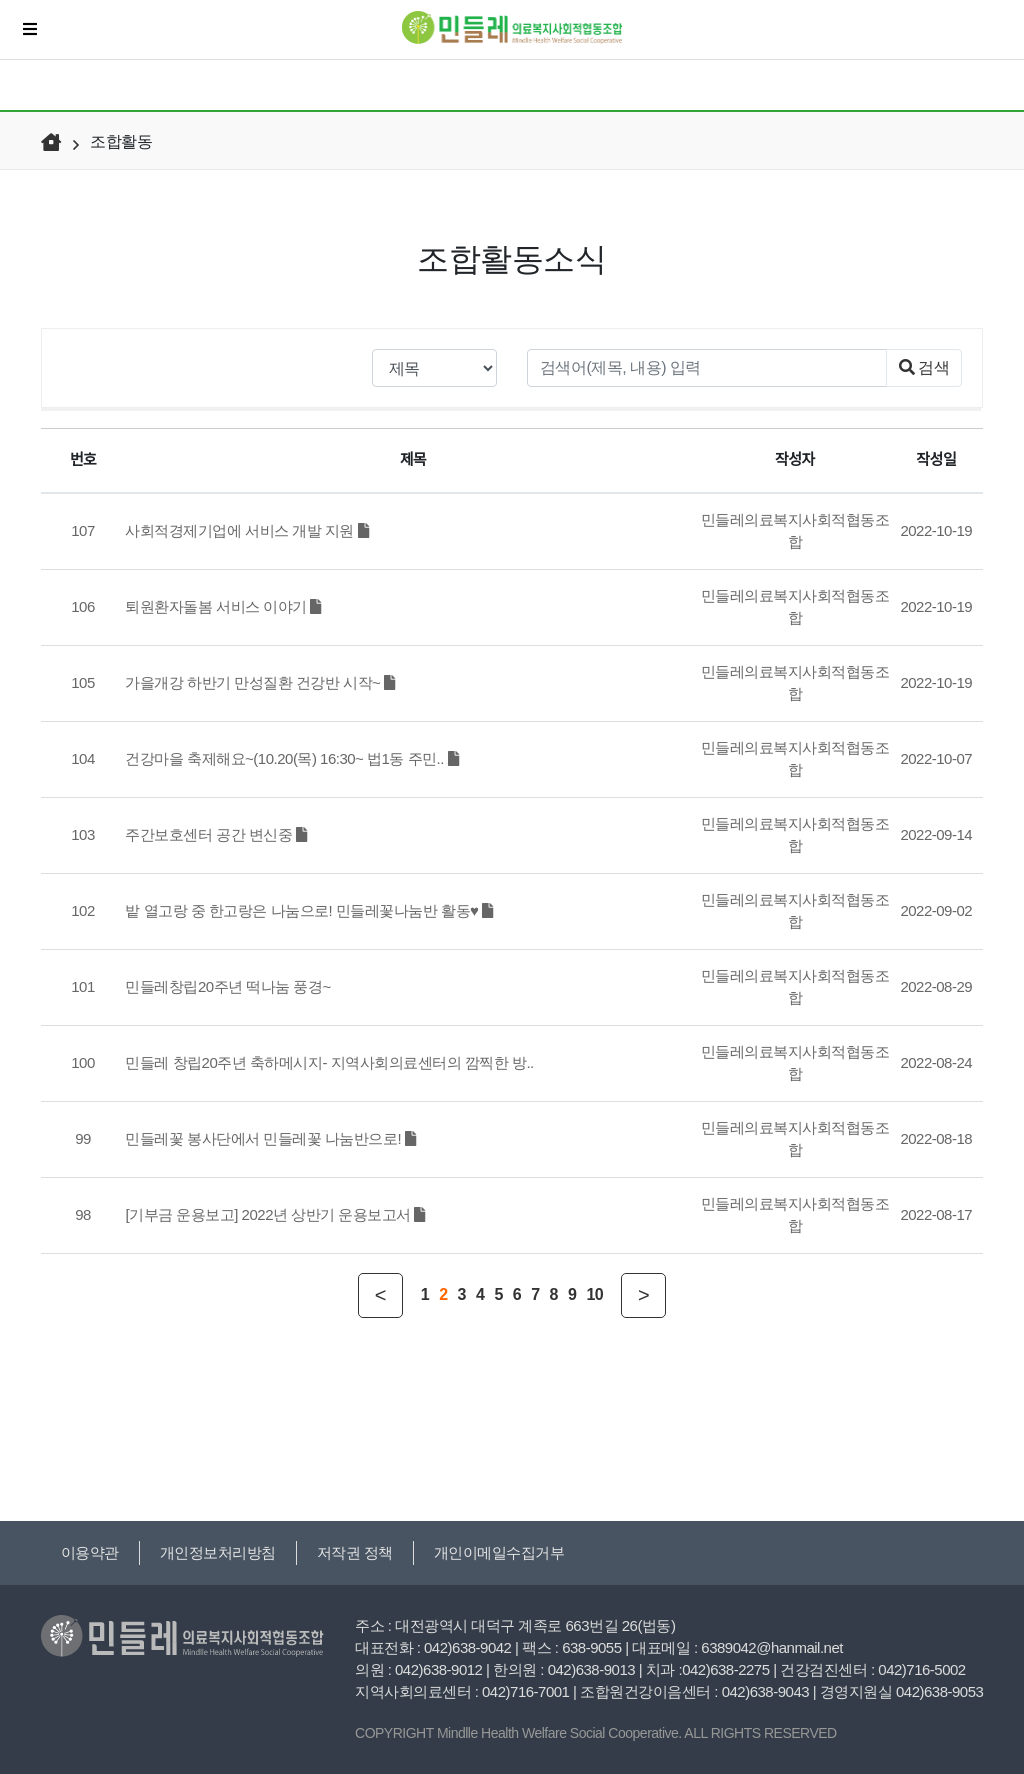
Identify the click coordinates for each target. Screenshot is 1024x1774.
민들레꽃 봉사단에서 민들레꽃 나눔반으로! (270, 1138)
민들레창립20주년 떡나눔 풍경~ (227, 986)
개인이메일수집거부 (499, 1552)
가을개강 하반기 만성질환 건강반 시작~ (259, 682)
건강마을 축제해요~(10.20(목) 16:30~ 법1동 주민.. (291, 758)
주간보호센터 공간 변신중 (215, 834)
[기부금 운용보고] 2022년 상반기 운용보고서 (275, 1214)
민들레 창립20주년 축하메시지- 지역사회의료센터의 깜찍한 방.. (329, 1062)
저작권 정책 (355, 1552)
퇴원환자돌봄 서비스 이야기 (223, 606)
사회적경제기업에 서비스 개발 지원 (246, 530)
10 (594, 1294)
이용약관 (90, 1552)
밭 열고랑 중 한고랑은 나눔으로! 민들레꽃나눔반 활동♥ (308, 910)
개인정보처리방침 (218, 1552)
